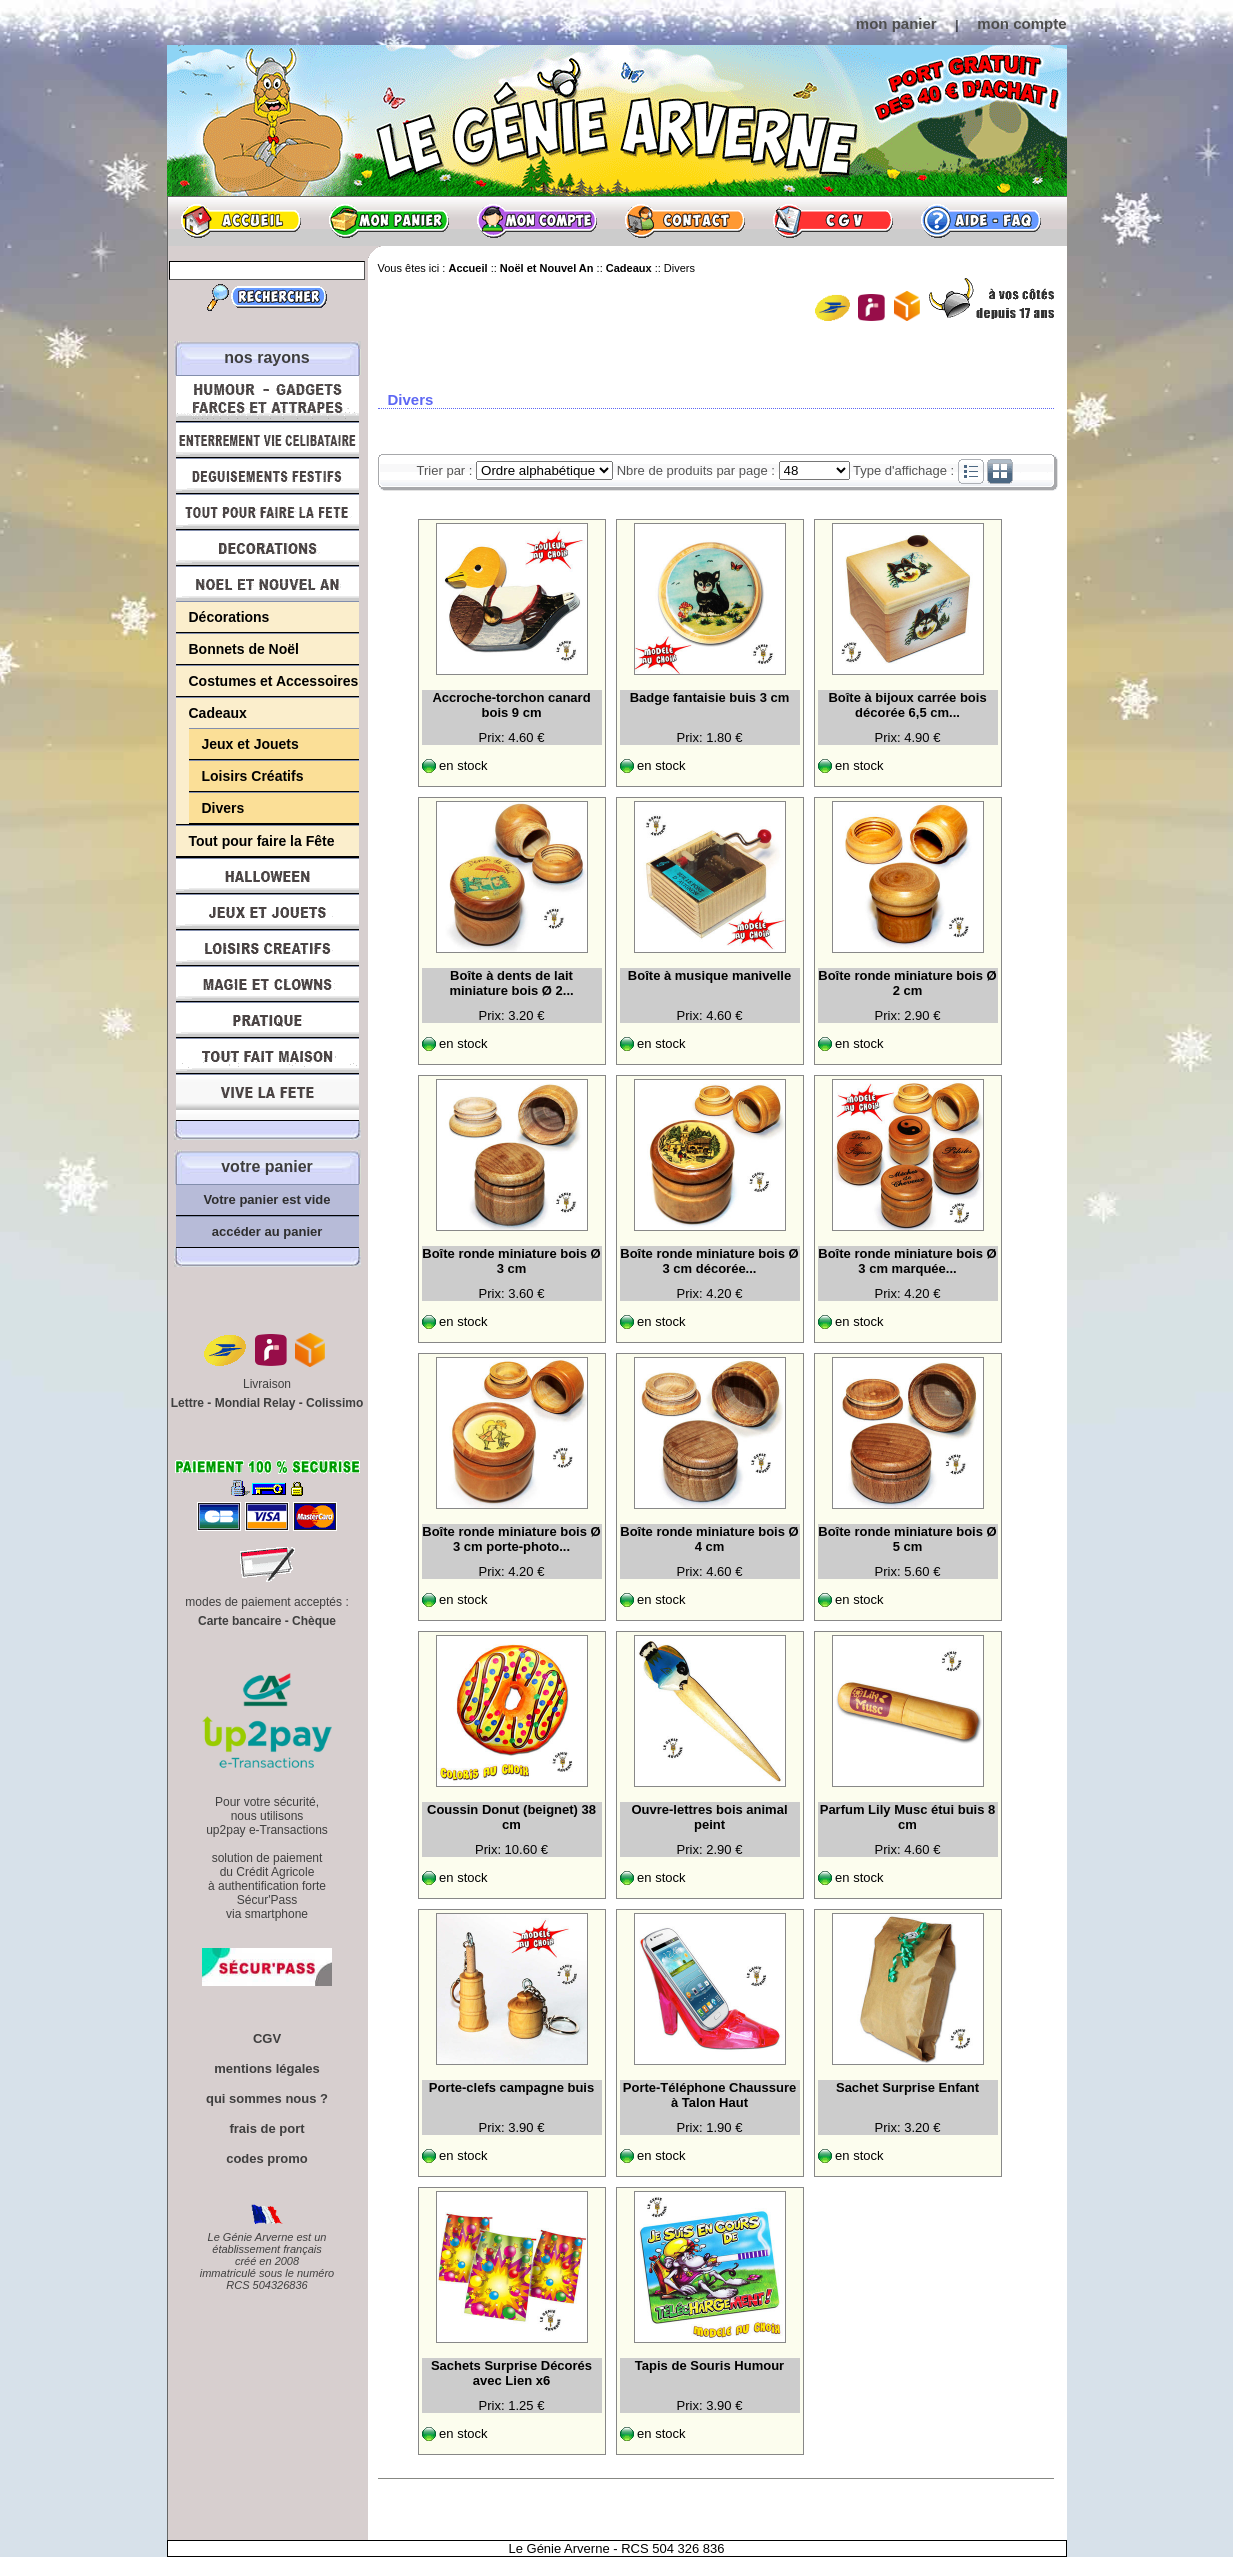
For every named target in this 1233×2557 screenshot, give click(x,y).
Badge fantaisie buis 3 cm (710, 697)
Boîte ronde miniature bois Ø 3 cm (511, 1261)
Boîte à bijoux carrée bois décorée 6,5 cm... (907, 705)
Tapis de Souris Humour (709, 2365)
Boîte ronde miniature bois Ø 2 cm (907, 983)
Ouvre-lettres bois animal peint (709, 1817)
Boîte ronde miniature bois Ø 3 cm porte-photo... (511, 1539)
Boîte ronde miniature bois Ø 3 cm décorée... (709, 1261)
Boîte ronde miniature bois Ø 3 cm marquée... (907, 1261)
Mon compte (537, 221)
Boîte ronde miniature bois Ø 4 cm (709, 1539)
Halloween (267, 876)
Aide (981, 221)
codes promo (267, 2158)
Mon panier (389, 221)
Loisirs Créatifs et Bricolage (267, 948)
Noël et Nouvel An (267, 584)
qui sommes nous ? (267, 2098)
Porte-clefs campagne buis (511, 2087)
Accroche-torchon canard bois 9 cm (511, 705)
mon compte (1021, 23)
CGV (833, 221)
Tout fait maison (267, 1056)
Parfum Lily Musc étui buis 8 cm (908, 1817)
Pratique (267, 1020)
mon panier (896, 23)
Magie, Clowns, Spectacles (267, 984)
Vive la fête (267, 1097)
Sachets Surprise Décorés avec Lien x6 (511, 2373)
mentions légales (266, 2068)
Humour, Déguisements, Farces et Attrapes (267, 398)
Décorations (267, 548)
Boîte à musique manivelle (709, 975)
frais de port (266, 2128)
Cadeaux (218, 713)
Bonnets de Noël (244, 649)
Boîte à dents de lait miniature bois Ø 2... (511, 983)
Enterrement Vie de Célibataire (267, 440)
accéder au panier (267, 1231)
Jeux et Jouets (250, 744)
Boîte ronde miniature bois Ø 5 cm (907, 1539)
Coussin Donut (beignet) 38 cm (511, 1817)
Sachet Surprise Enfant (907, 2087)
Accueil (241, 221)
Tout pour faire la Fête (267, 512)
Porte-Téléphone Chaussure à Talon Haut (709, 2095)
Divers (223, 808)
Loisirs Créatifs (253, 776)
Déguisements (267, 476)
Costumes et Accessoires (274, 681)
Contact (685, 221)
